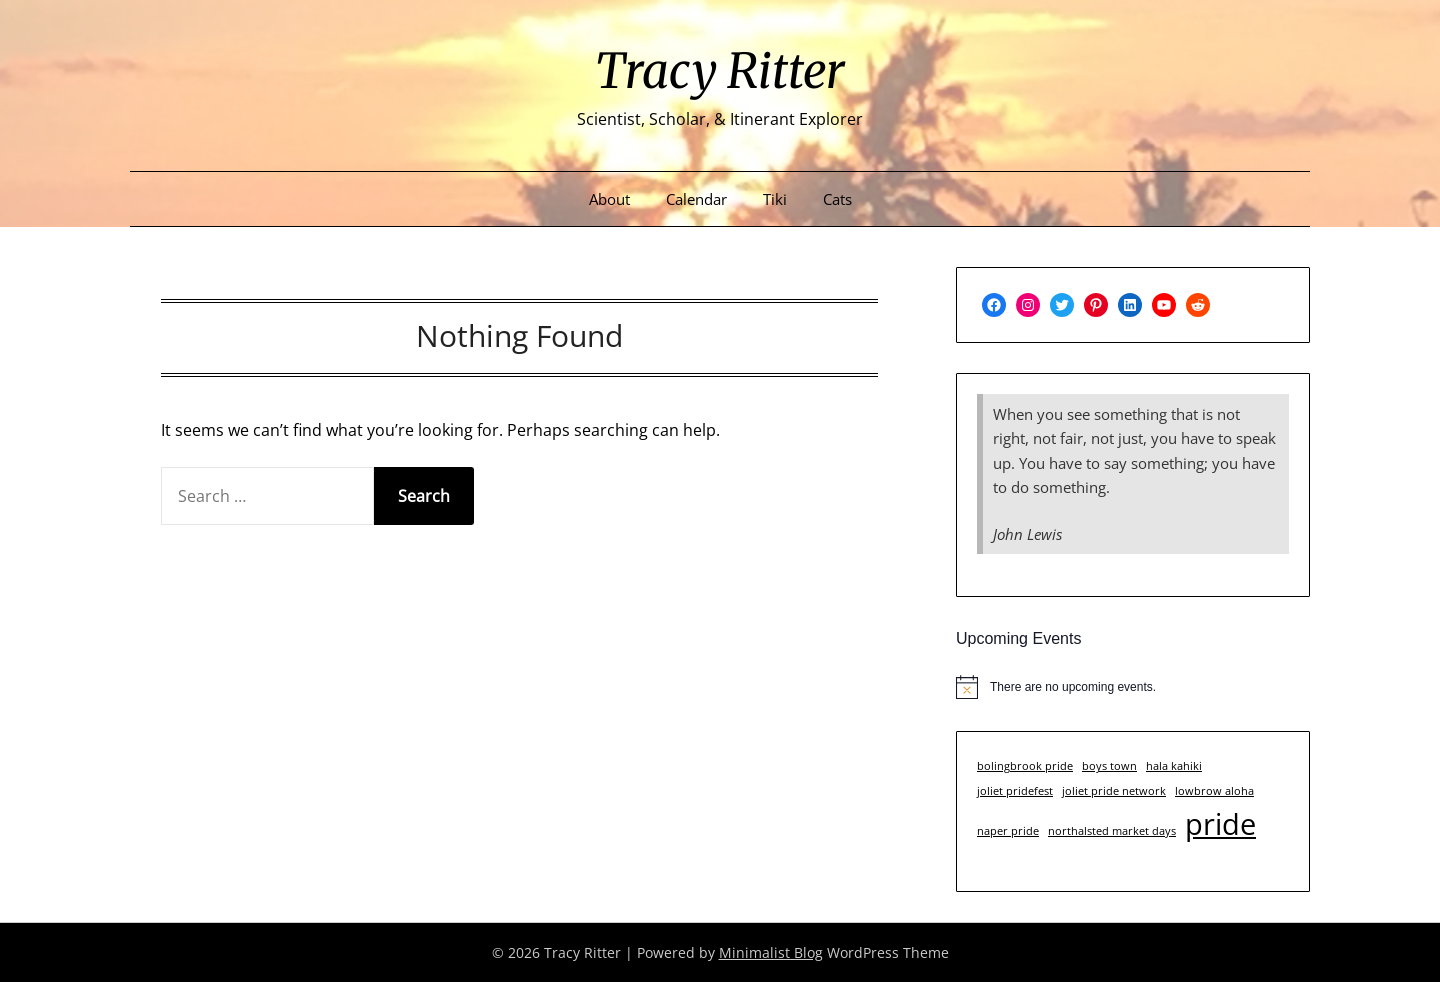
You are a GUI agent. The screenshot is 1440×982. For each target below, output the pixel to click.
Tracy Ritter (720, 71)
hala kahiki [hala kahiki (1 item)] (1174, 766)
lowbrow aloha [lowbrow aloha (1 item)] (1214, 791)
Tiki (775, 199)
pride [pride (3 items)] (1220, 824)
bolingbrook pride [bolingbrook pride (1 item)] (1025, 766)
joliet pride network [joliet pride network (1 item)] (1114, 791)
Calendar (696, 199)
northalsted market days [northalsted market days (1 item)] (1112, 831)
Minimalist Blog (771, 952)
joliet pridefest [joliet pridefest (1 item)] (1015, 791)
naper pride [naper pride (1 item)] (1008, 831)
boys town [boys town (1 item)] (1109, 766)
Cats (837, 199)
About (609, 199)
